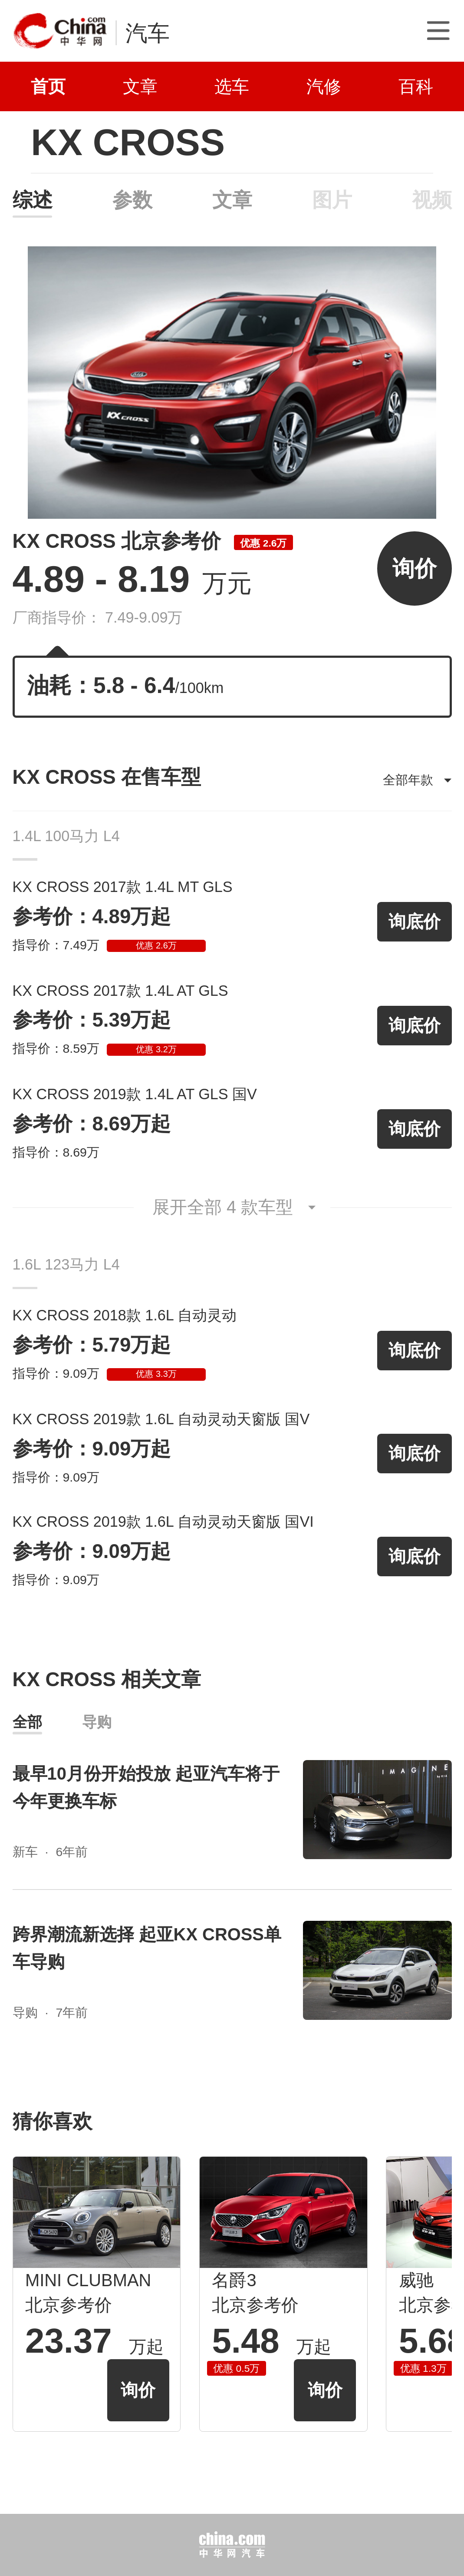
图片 (332, 200)
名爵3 (234, 2280)
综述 (32, 200)
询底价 (414, 921)
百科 (415, 86)
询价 (414, 568)
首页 (48, 86)
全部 (27, 1722)
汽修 (323, 86)
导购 (97, 1722)
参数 (132, 200)
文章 (140, 86)
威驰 (416, 2280)
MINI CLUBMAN (88, 2280)
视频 (431, 200)
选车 (231, 86)
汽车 (147, 33)
